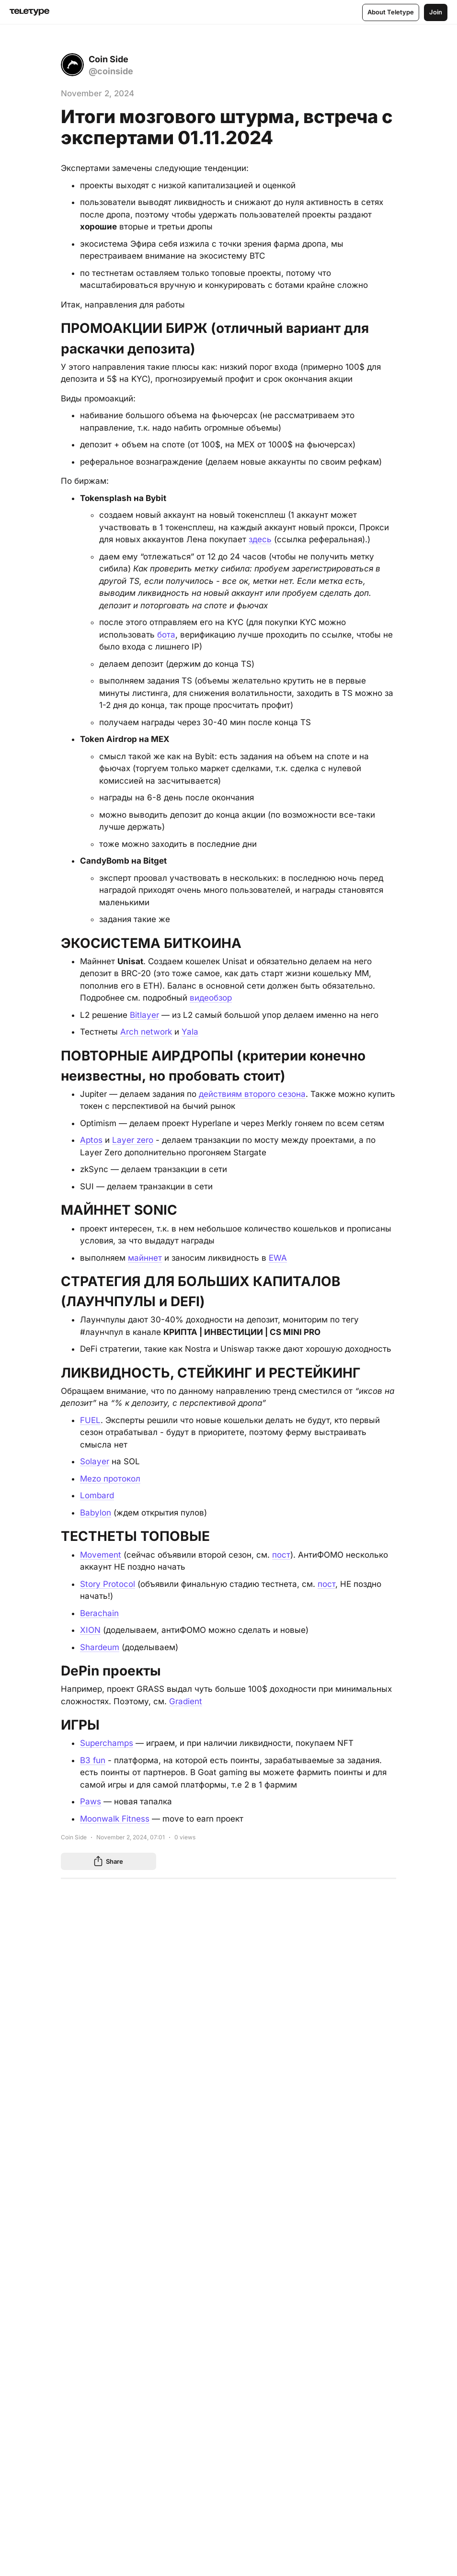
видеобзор (211, 998)
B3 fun (92, 1759)
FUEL (90, 1420)
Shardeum (99, 1646)
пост (281, 1554)
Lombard (97, 1495)
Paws (90, 1801)
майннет (145, 1257)
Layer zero (132, 1140)
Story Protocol (107, 1583)
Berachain (99, 1612)
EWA (278, 1257)
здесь (260, 539)
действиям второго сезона (252, 1093)
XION (90, 1629)
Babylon (95, 1512)
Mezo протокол (110, 1478)
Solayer (94, 1461)
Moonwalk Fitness (114, 1818)
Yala (190, 1032)
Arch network (146, 1032)
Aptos (91, 1140)
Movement (100, 1554)
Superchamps (106, 1742)
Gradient (185, 1700)
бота (166, 634)
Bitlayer (144, 1014)
